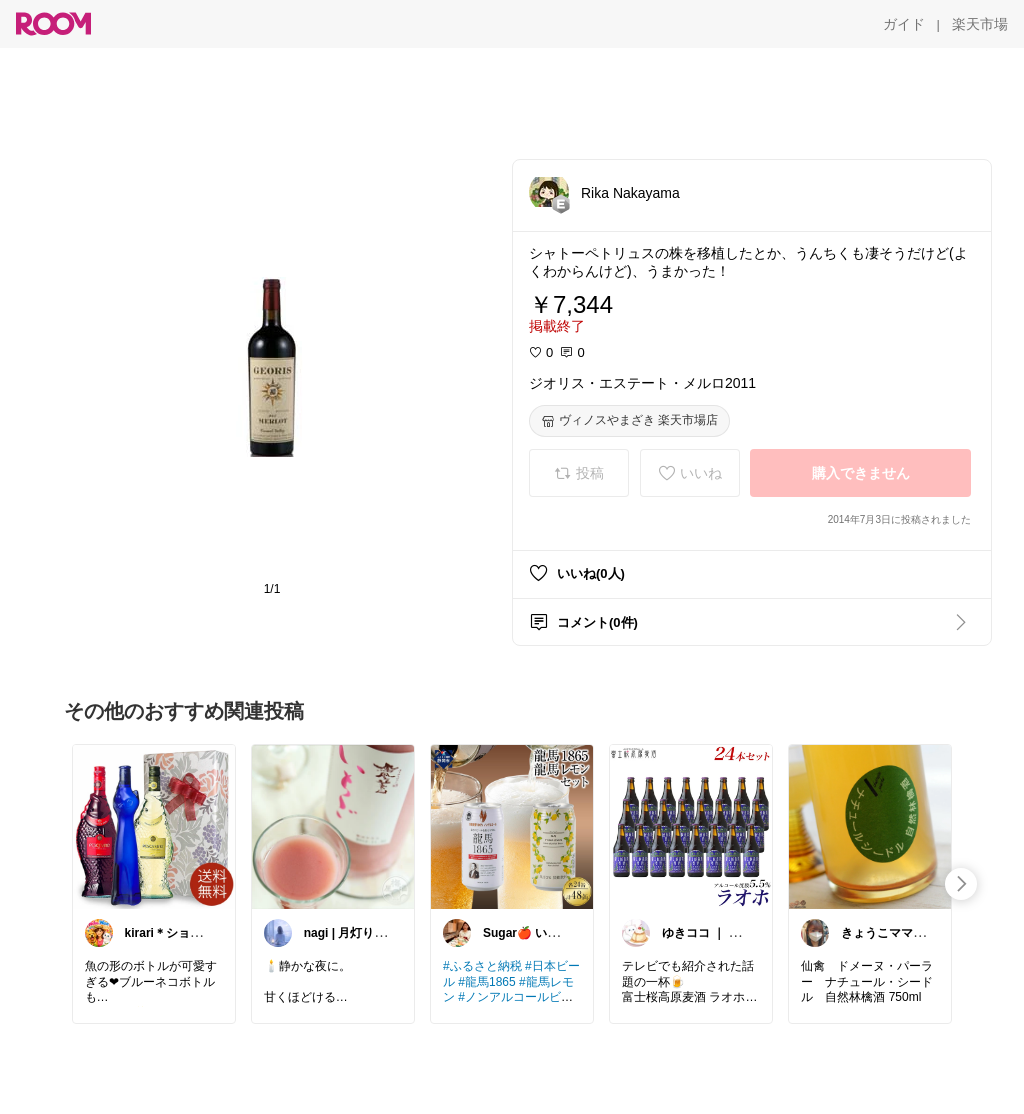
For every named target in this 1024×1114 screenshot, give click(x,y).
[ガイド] (904, 24)
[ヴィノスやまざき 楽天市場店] (629, 421)
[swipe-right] (961, 884)
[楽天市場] (980, 24)
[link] (154, 826)
